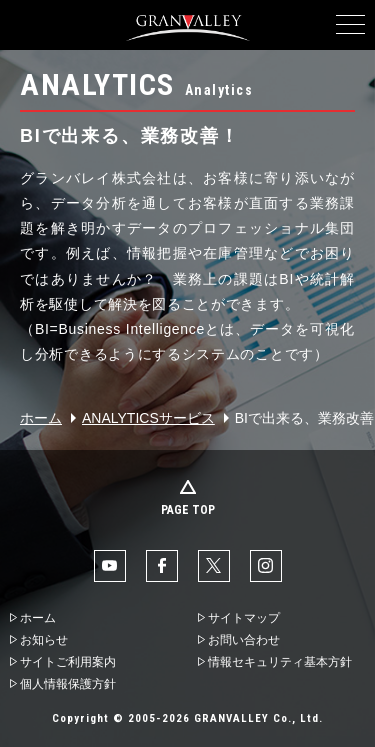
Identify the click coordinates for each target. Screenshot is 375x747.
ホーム (41, 418)
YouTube (110, 566)
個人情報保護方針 (68, 684)
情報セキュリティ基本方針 (280, 662)
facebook (162, 566)
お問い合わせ (244, 640)
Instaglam (266, 566)
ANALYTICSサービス (148, 418)
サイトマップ (244, 618)
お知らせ (44, 640)
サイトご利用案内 (68, 662)
